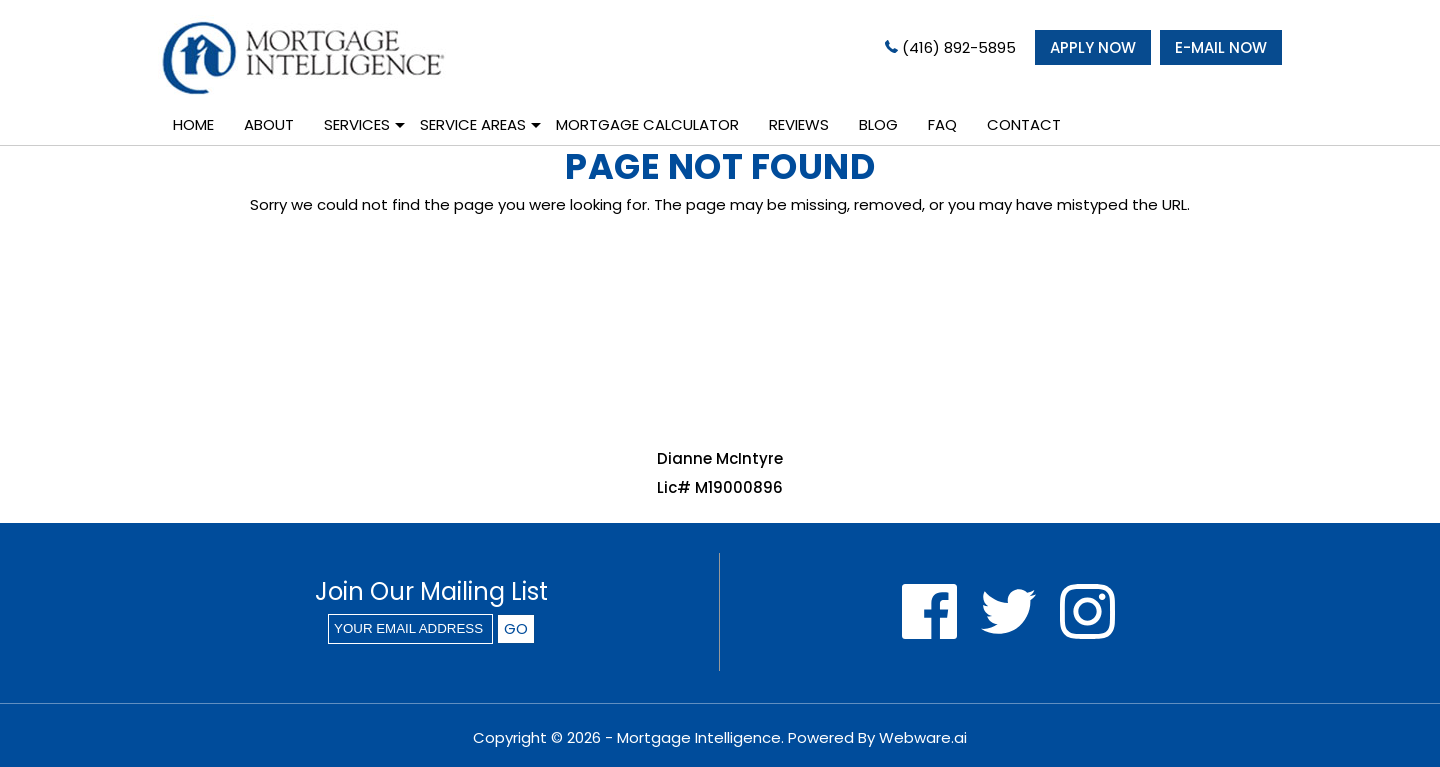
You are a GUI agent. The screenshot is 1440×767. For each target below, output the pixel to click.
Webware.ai (923, 737)
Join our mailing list (431, 594)
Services (357, 124)
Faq (942, 124)
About (269, 124)
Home (193, 124)
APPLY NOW (1093, 47)
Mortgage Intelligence (699, 737)
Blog (878, 124)
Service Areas (473, 124)
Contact (1024, 124)
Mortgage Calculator (647, 124)
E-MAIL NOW (1221, 47)
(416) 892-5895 (950, 47)
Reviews (799, 124)
